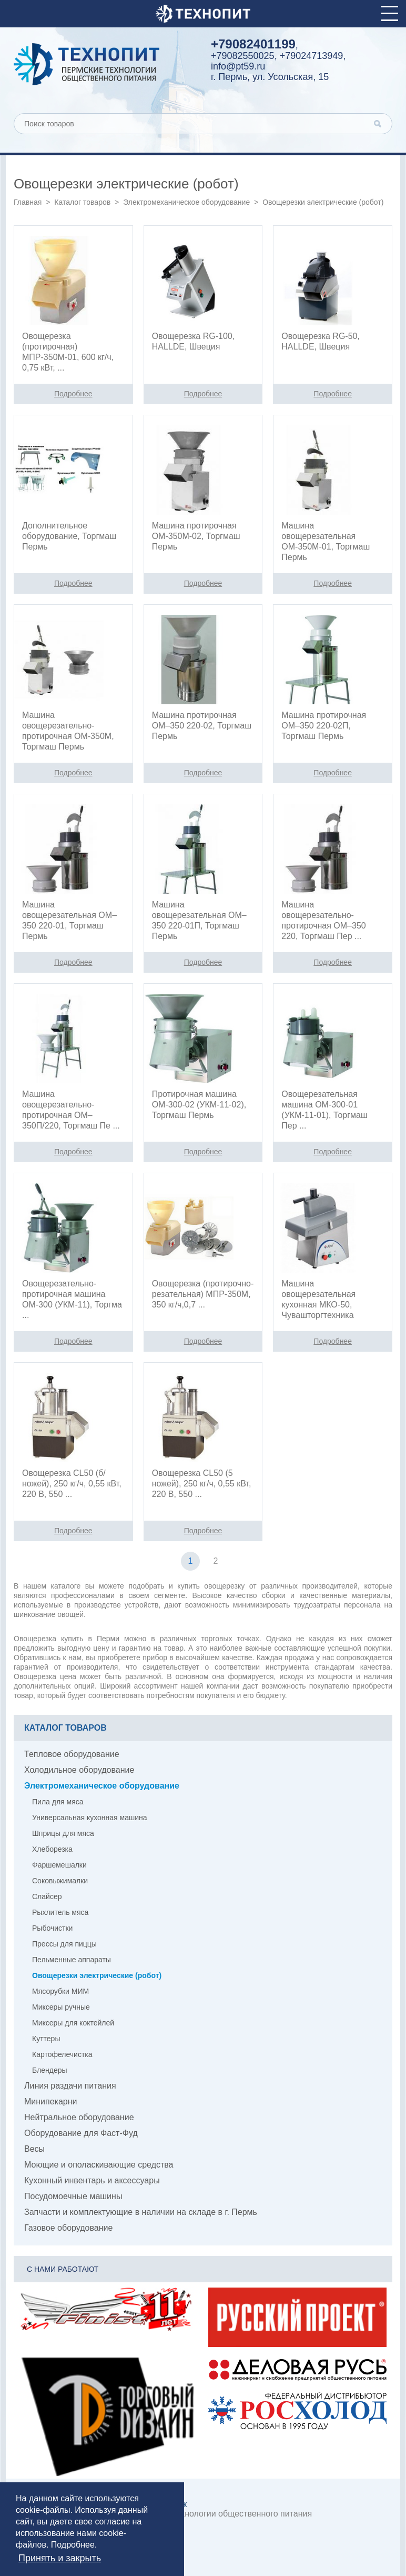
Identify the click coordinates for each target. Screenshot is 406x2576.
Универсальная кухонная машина (89, 1817)
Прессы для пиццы (64, 1944)
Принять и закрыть (59, 2558)
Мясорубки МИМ (60, 1991)
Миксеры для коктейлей (73, 2023)
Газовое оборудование (68, 2227)
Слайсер (47, 1896)
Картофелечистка (62, 2054)
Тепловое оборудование (71, 1754)
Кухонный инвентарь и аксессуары (92, 2180)
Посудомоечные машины (73, 2196)
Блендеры (49, 2070)
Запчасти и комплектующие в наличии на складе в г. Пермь (140, 2212)
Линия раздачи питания (70, 2085)
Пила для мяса (58, 1802)
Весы (34, 2148)
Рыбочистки (52, 1928)
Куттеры (46, 2038)
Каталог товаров (82, 202)
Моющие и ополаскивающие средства (99, 2164)
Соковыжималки (60, 1880)
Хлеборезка (52, 1849)
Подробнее (73, 2544)
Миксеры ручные (61, 2007)
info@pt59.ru (238, 66)
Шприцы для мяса (63, 1833)
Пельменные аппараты (71, 1959)
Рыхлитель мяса (60, 1912)
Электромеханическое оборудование (186, 202)
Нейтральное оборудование (79, 2117)
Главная (28, 202)
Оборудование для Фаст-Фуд (81, 2133)
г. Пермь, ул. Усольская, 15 (270, 77)
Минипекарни (50, 2101)
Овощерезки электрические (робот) (96, 1975)
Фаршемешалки (59, 1865)
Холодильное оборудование (79, 1769)
